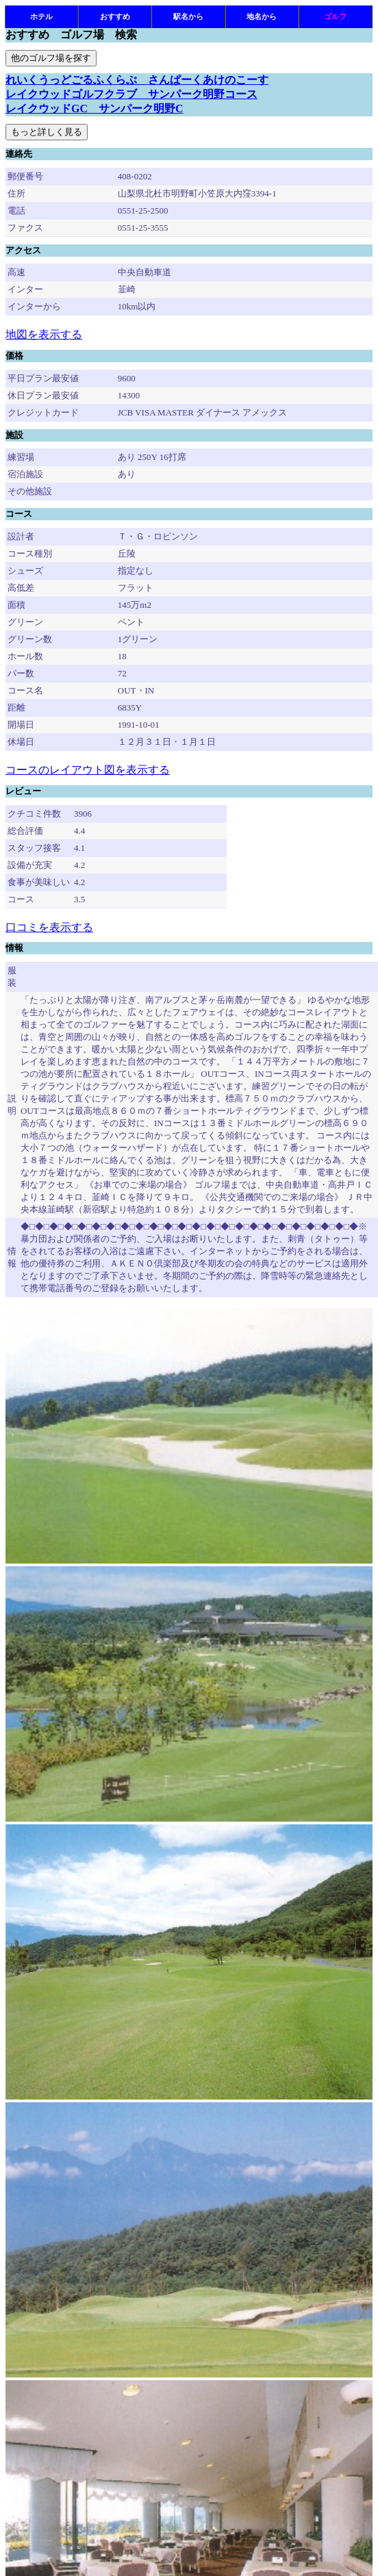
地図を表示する (43, 334)
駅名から (188, 16)
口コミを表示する (49, 927)
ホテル (41, 16)
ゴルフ (335, 16)
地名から (262, 16)
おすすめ (115, 16)
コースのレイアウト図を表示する (87, 770)
